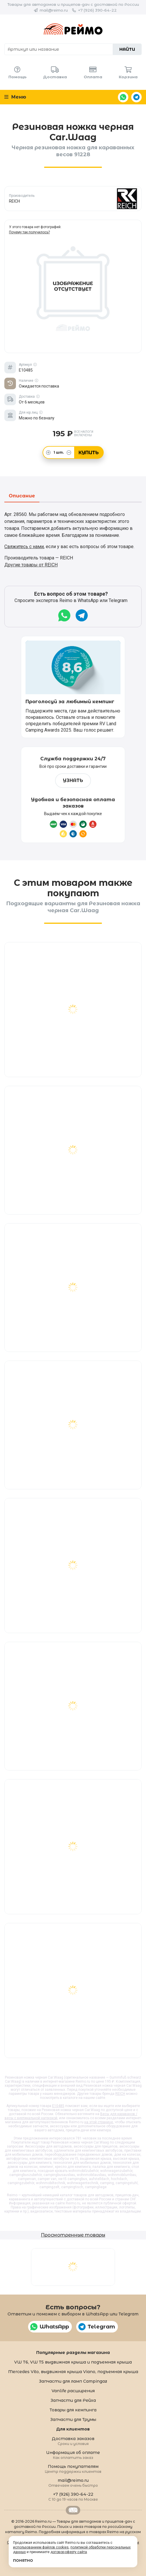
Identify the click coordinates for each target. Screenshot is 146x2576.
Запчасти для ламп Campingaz (73, 2381)
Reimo (73, 29)
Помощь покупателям (73, 2468)
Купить (89, 452)
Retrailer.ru (73, 2510)
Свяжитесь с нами (24, 546)
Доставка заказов (73, 2441)
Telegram (136, 97)
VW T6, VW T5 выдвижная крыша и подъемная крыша (73, 2362)
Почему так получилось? (29, 232)
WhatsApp (123, 97)
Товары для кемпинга (73, 2410)
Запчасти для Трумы (73, 2419)
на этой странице (98, 2122)
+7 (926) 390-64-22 (97, 10)
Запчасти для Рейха (73, 2400)
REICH (120, 2094)
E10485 (58, 2106)
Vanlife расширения (73, 2390)
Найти (127, 49)
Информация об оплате (73, 2454)
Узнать (73, 780)
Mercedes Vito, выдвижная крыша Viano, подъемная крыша (73, 2371)
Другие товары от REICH (31, 565)
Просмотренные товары (73, 2235)
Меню (15, 97)
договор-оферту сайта (68, 2552)
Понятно (23, 2560)
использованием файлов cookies (41, 2547)
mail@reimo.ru (54, 10)
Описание (22, 496)
